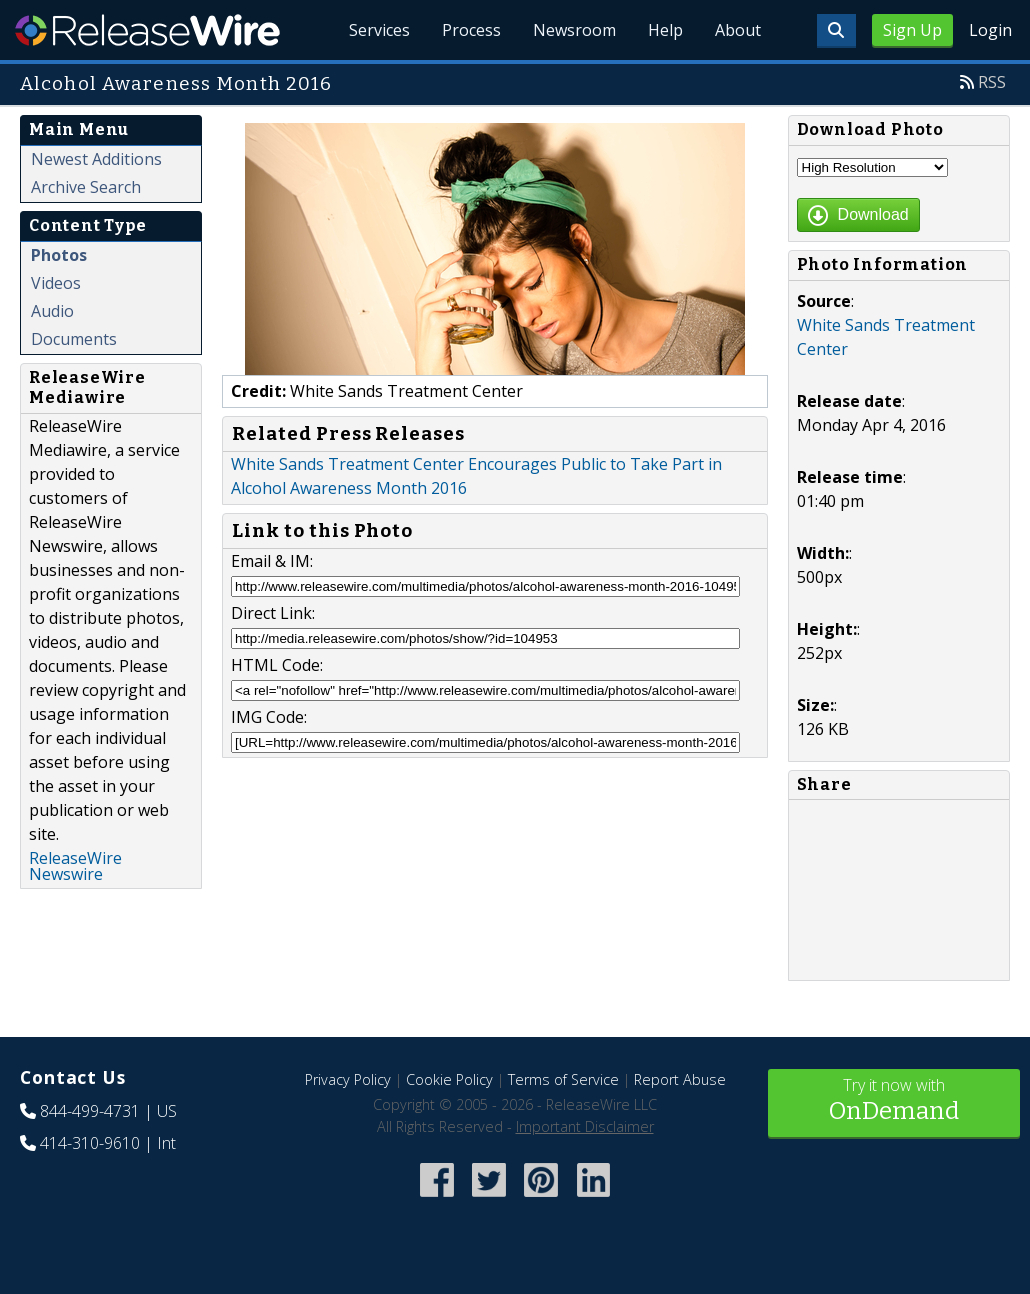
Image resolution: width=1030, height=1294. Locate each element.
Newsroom (574, 30)
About (738, 30)
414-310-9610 (90, 1143)
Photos (59, 255)
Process (471, 30)
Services (379, 30)
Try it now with (894, 1101)
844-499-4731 (90, 1111)
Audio (52, 311)
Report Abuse (680, 1079)
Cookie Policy (449, 1079)
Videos (56, 283)
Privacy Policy (348, 1079)
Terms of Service (563, 1079)
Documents (74, 339)
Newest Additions (96, 159)
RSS (992, 82)
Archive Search (86, 187)
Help (665, 30)
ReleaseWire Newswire (75, 866)
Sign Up (912, 30)
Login (990, 30)
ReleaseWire (147, 30)
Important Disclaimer (585, 1126)
